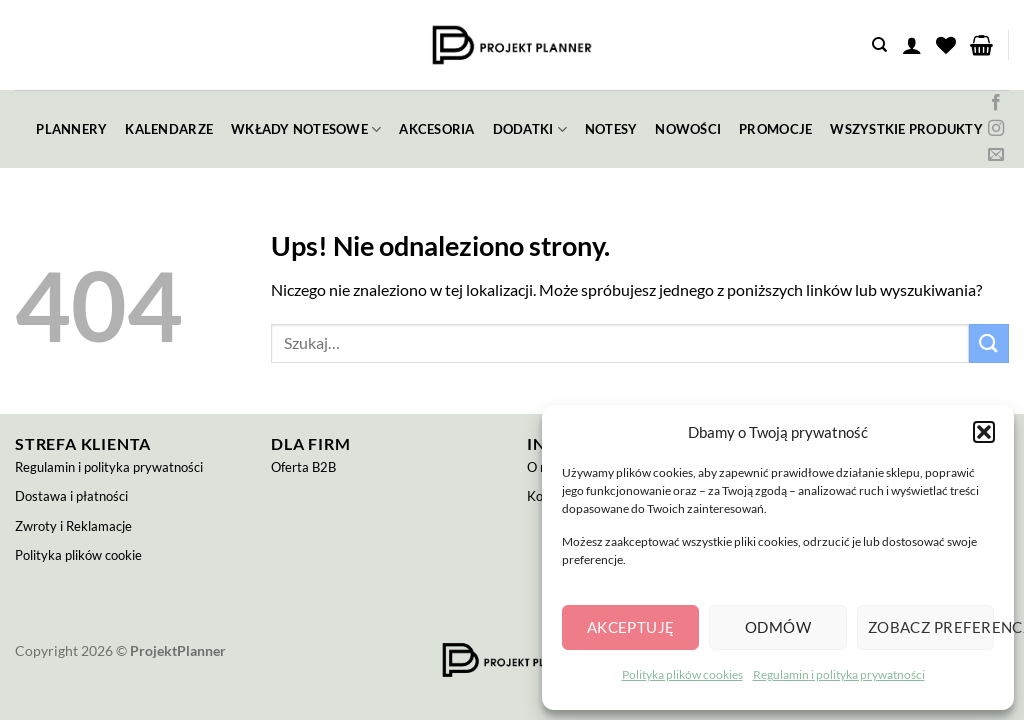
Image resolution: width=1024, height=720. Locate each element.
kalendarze (169, 129)
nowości (688, 129)
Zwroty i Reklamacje (73, 526)
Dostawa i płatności (71, 496)
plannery (71, 129)
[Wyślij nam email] (996, 155)
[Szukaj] (879, 45)
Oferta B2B (303, 467)
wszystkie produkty (906, 129)
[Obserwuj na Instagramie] (996, 129)
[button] (984, 432)
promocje (775, 129)
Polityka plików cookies (682, 674)
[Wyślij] (989, 343)
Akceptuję (631, 627)
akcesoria (436, 129)
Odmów (778, 627)
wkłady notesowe (306, 129)
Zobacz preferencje (931, 627)
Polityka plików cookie (78, 555)
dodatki (530, 129)
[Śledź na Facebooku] (996, 103)
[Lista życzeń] (946, 45)
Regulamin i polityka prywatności (839, 674)
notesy (611, 129)
